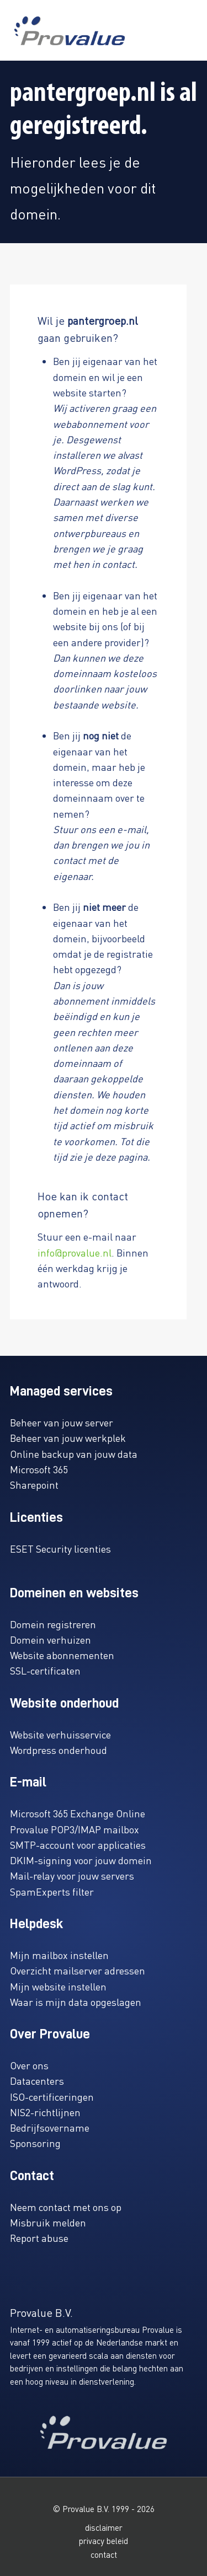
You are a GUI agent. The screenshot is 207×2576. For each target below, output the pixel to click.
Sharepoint (34, 1484)
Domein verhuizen (50, 1639)
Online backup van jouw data (73, 1453)
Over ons (29, 2065)
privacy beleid (103, 2540)
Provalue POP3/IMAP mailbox (74, 1829)
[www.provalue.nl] (69, 30)
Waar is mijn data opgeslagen (75, 2001)
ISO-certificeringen (52, 2096)
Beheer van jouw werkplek (68, 1437)
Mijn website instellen (58, 1986)
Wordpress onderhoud (58, 1749)
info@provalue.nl (75, 1252)
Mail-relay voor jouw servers (72, 1875)
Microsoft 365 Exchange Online (77, 1813)
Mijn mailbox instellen (59, 1955)
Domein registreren (53, 1624)
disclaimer (104, 2527)
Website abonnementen (62, 1655)
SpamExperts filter (52, 1891)
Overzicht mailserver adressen (77, 1970)
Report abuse (39, 2237)
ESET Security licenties (60, 1548)
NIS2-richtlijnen (45, 2112)
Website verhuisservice (60, 1734)
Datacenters (37, 2080)
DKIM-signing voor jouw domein (81, 1860)
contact (104, 2554)
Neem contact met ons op (65, 2207)
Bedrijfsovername (49, 2127)
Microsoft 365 (39, 1469)
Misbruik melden (48, 2222)
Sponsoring (35, 2143)
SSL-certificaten (45, 1670)
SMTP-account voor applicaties (78, 1844)
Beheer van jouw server (61, 1422)
